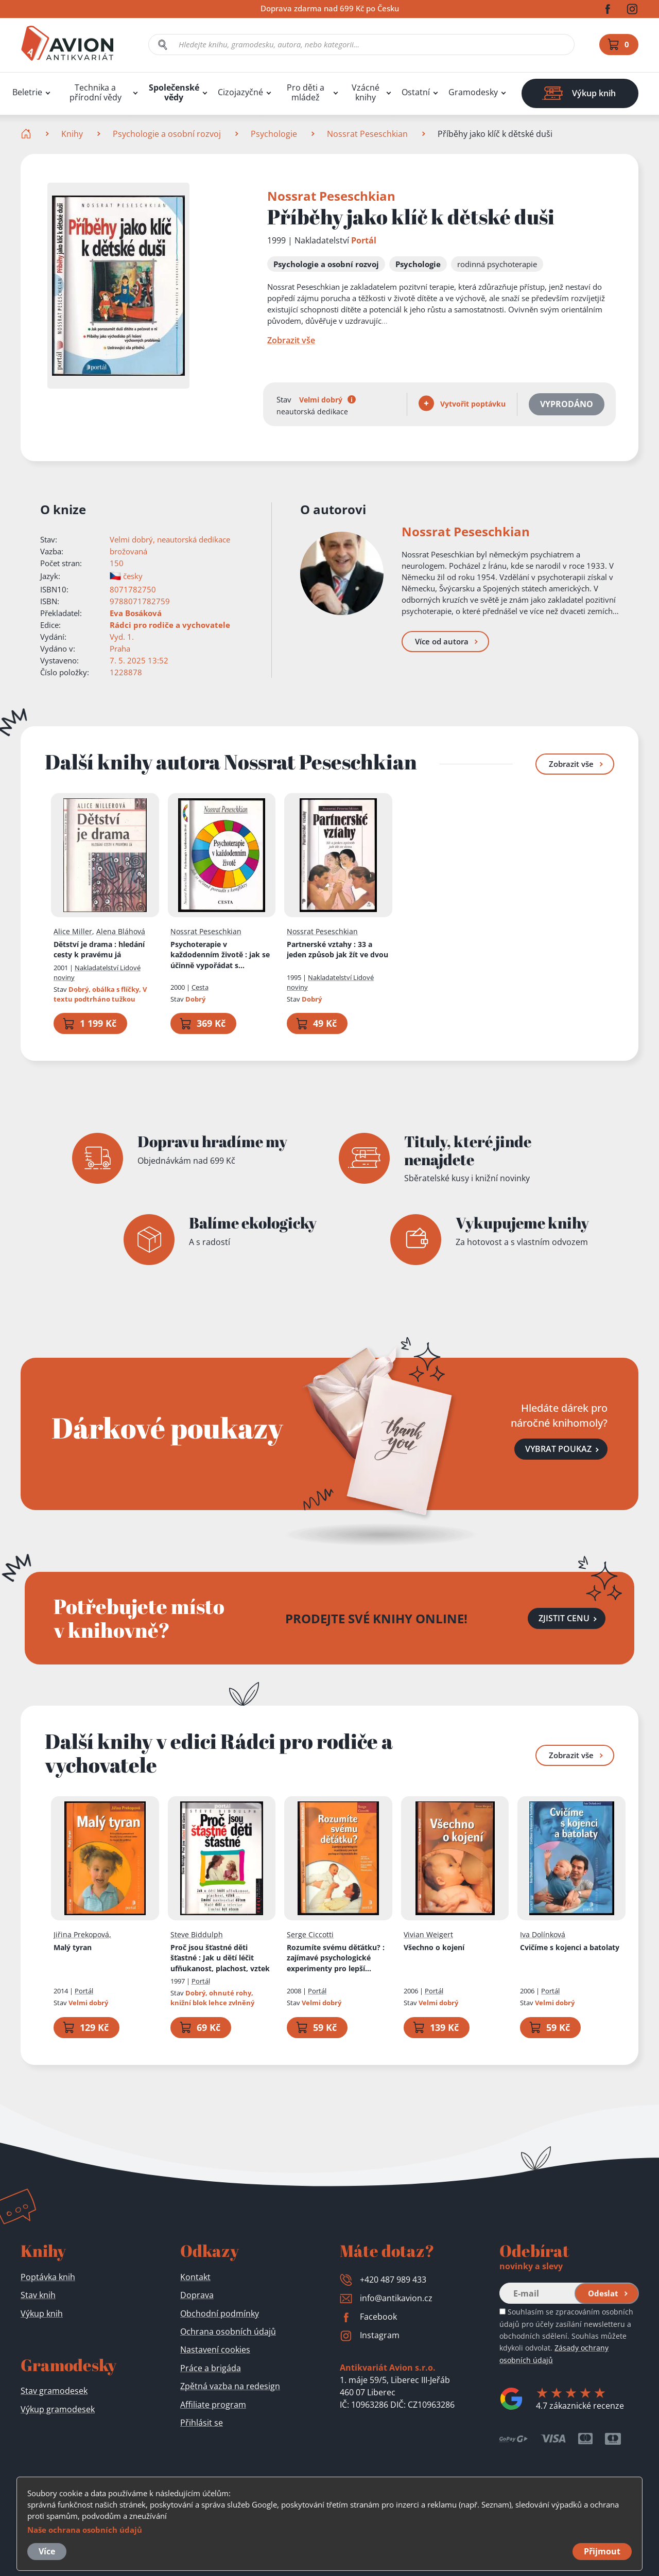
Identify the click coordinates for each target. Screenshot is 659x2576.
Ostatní (416, 92)
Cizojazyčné (240, 92)
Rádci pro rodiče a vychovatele (170, 625)
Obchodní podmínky (219, 2313)
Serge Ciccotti (310, 1935)
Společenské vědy (174, 92)
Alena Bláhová (120, 931)
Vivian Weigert (428, 1935)
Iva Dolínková (542, 1935)
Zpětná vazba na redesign (230, 2386)
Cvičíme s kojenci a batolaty (569, 1947)
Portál (363, 240)
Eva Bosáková (136, 613)
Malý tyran (73, 1947)
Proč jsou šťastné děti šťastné (220, 1957)
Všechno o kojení (434, 1947)
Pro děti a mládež (305, 92)
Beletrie (27, 92)
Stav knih (38, 2295)
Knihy (72, 133)
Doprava (197, 2295)
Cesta (200, 987)
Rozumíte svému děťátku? (336, 1958)
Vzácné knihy (365, 92)
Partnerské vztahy (337, 949)
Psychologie (274, 133)
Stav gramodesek (54, 2390)
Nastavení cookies (215, 2349)
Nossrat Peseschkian (367, 133)
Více (47, 2551)
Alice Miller (73, 931)
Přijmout (602, 2551)
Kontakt (195, 2277)
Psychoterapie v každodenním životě (220, 955)
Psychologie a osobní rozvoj (167, 133)
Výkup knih (42, 2313)
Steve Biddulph (196, 1935)
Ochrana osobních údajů (228, 2331)
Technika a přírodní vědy (96, 92)
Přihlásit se (201, 2422)
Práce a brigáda (210, 2368)
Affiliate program (213, 2404)
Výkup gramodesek (58, 2409)
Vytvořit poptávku (462, 403)
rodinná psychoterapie (497, 264)
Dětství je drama (99, 949)
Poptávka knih (48, 2277)
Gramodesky (473, 92)
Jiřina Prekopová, (82, 1935)
